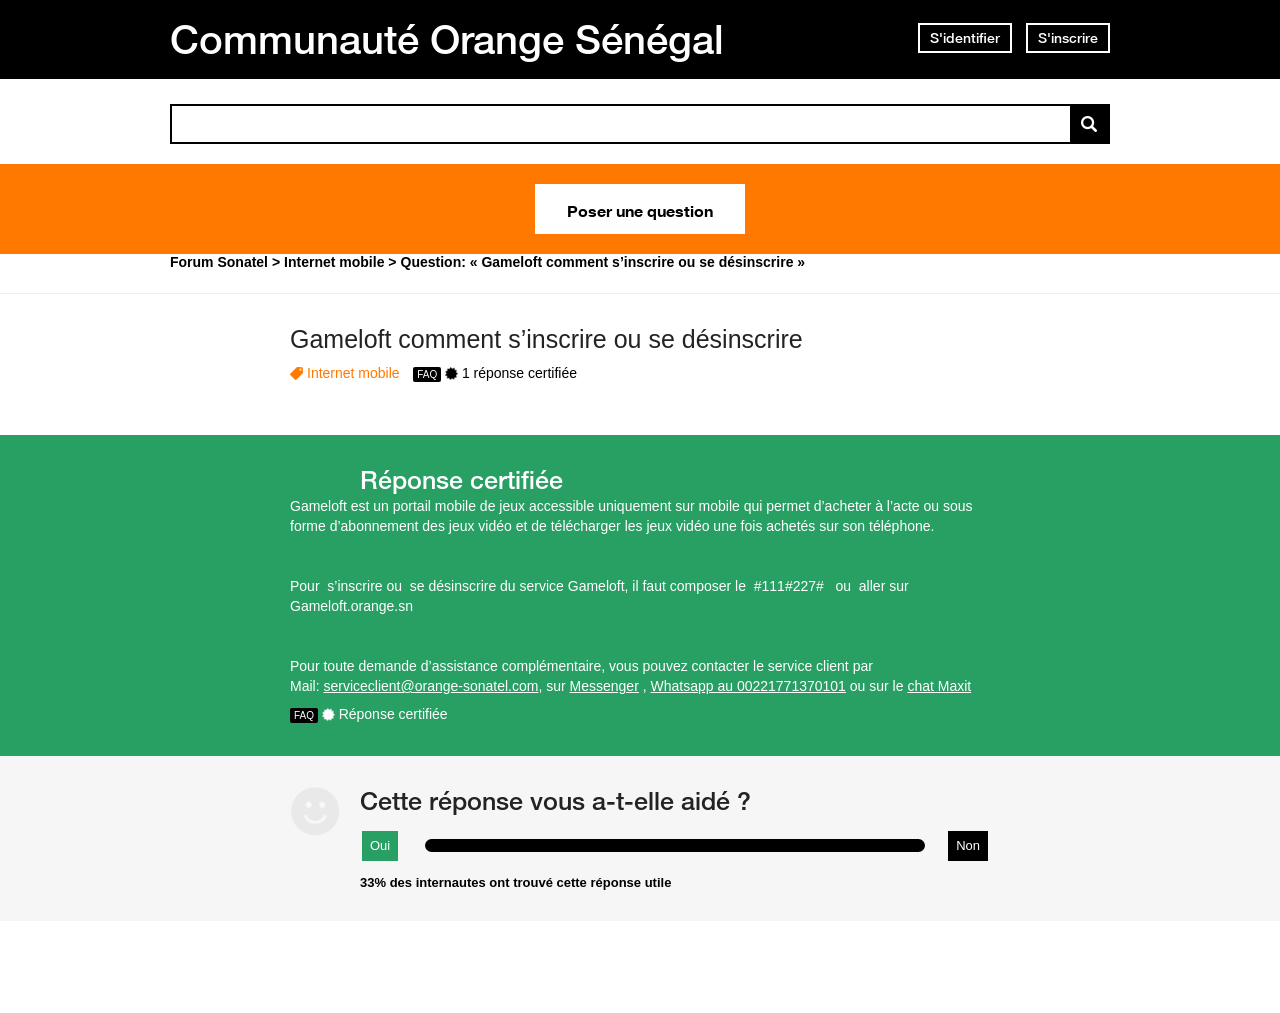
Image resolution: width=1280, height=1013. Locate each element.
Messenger (604, 686)
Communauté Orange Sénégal (447, 39)
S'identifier (965, 38)
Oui (380, 845)
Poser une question (640, 209)
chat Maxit (939, 686)
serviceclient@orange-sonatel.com (430, 686)
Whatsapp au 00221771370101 (748, 686)
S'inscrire (1068, 38)
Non (968, 845)
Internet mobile (353, 373)
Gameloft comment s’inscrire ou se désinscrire (546, 339)
